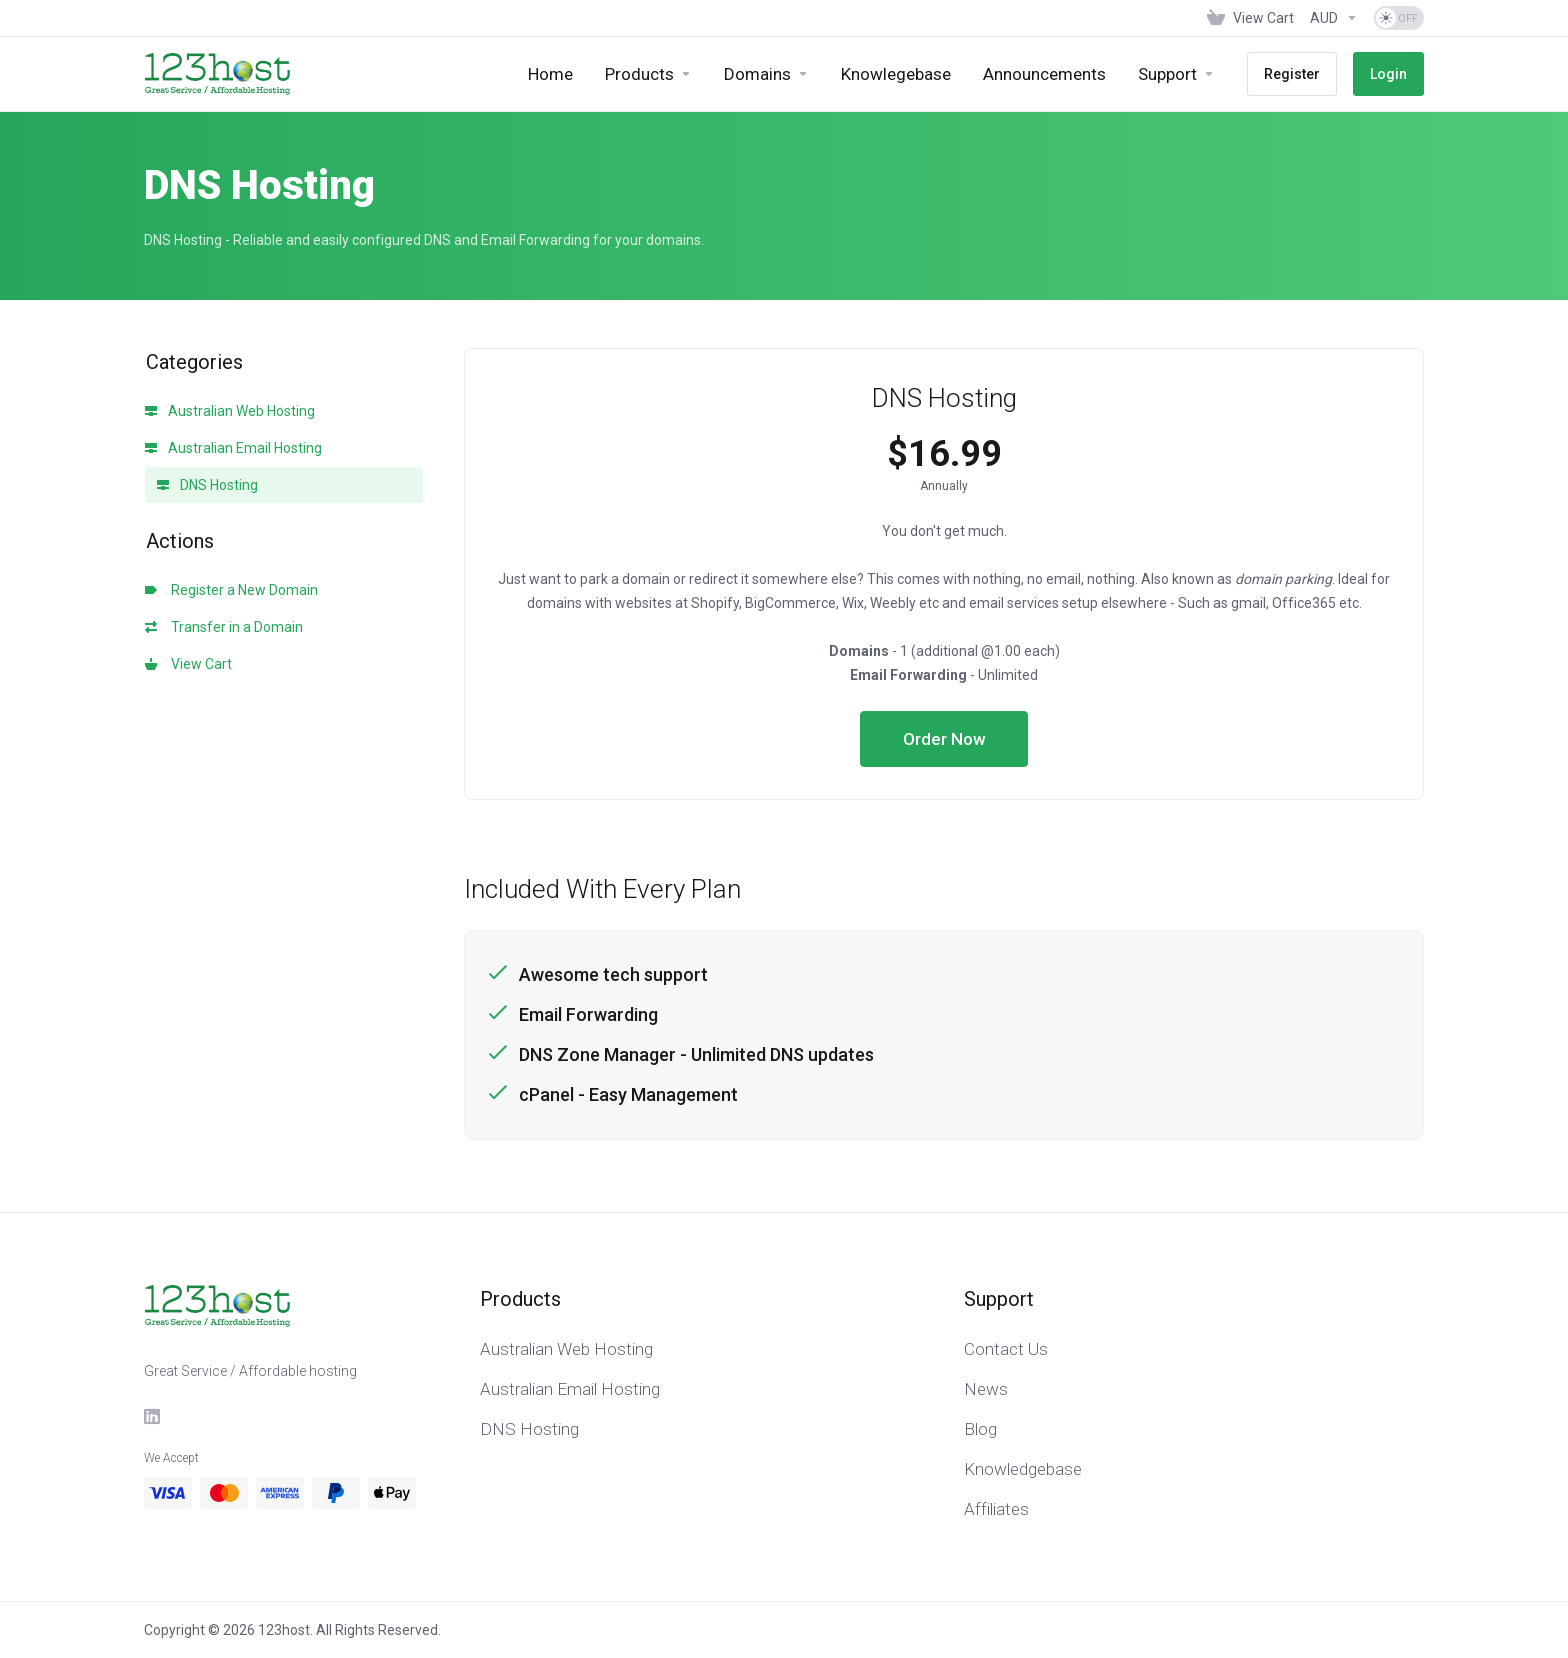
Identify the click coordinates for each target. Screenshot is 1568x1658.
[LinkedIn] (153, 1416)
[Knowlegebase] (896, 74)
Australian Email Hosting (233, 448)
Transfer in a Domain (224, 627)
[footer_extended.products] (648, 74)
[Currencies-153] (1334, 18)
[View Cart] (1250, 18)
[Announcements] (1044, 74)
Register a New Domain (231, 590)
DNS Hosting (207, 485)
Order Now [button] (944, 739)
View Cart (188, 664)
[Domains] (766, 74)
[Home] (550, 74)
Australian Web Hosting (230, 411)
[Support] (1176, 74)
